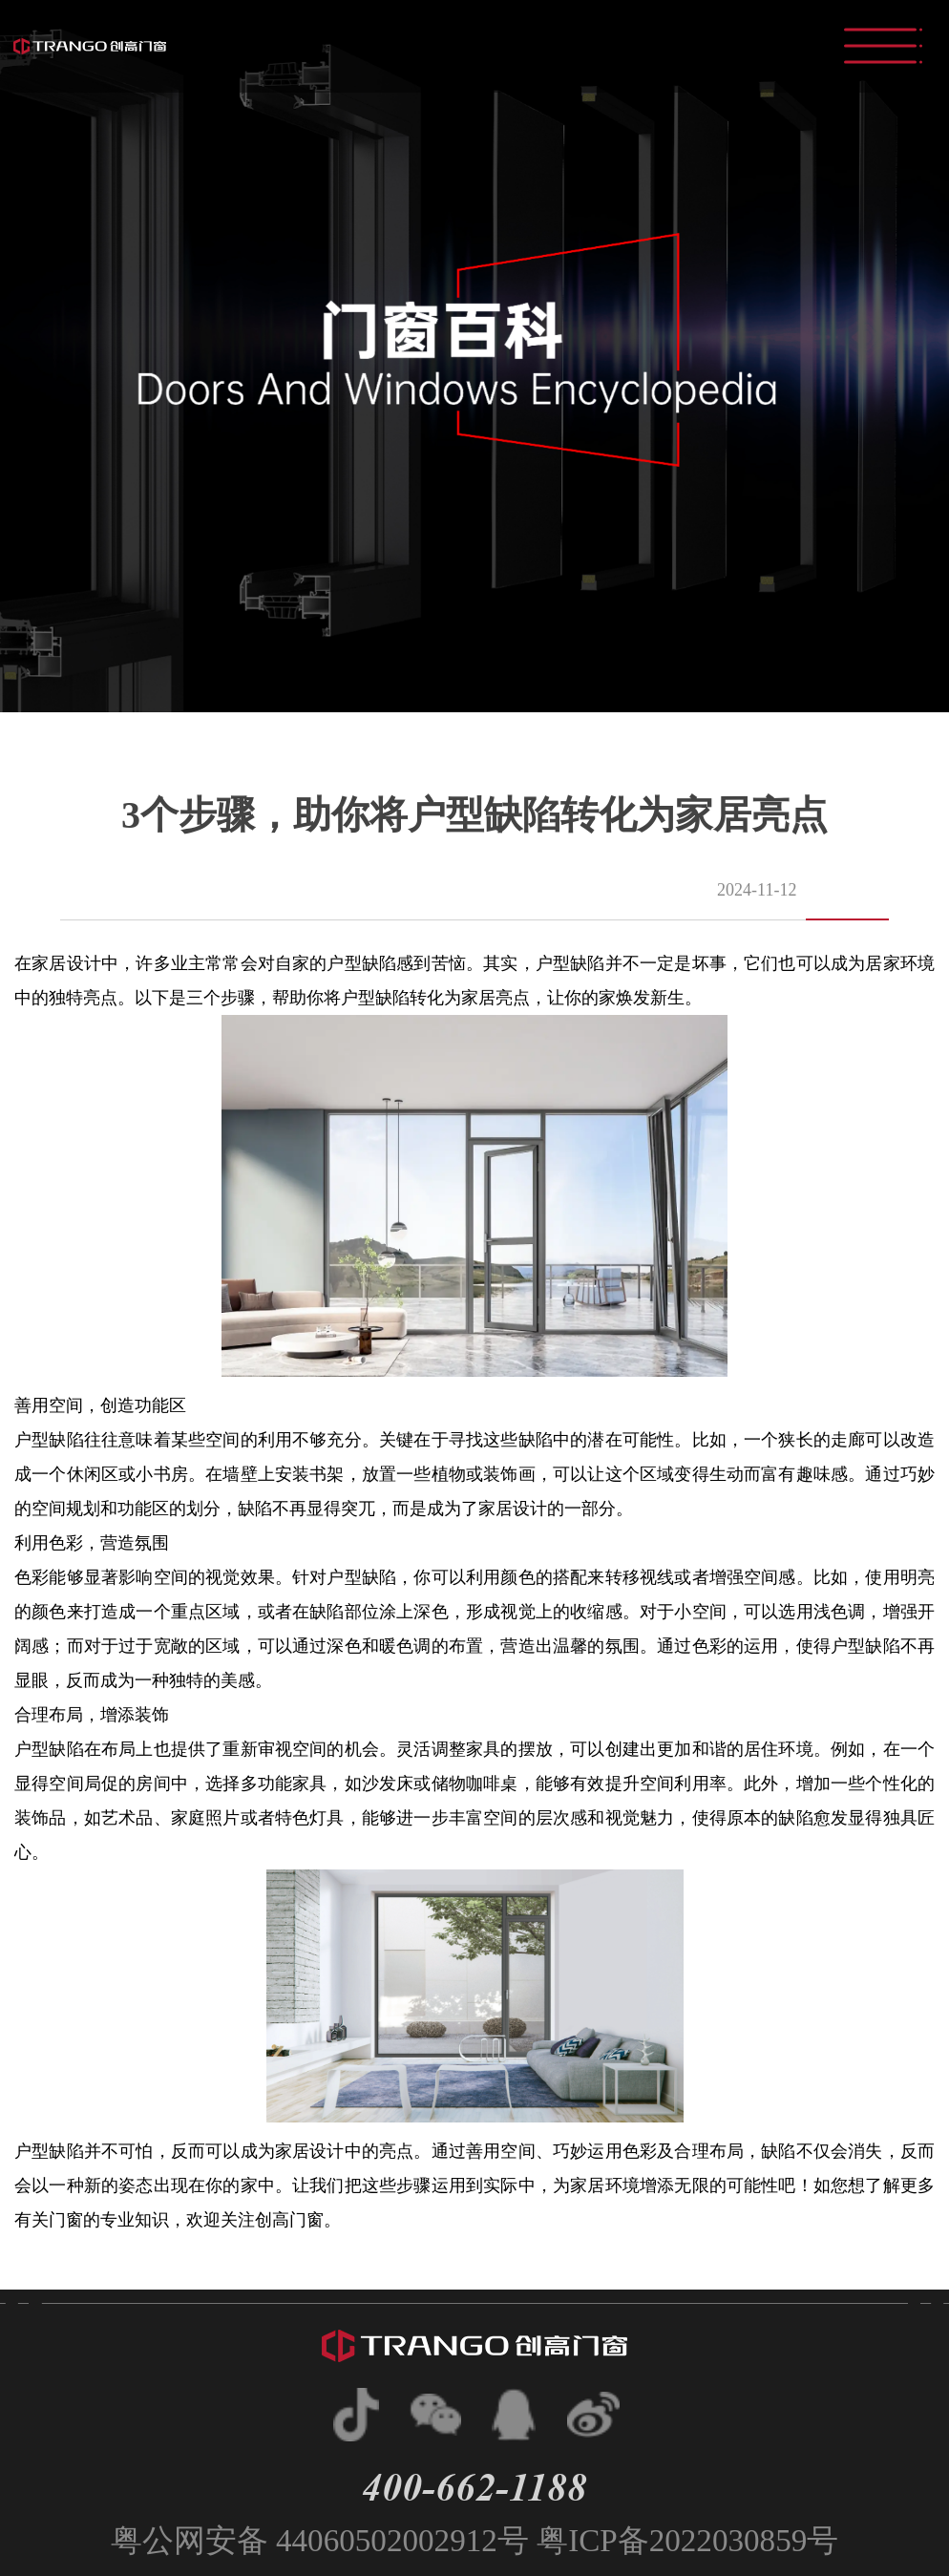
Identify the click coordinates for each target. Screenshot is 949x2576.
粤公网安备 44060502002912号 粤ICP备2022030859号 (475, 2540)
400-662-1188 (474, 2486)
